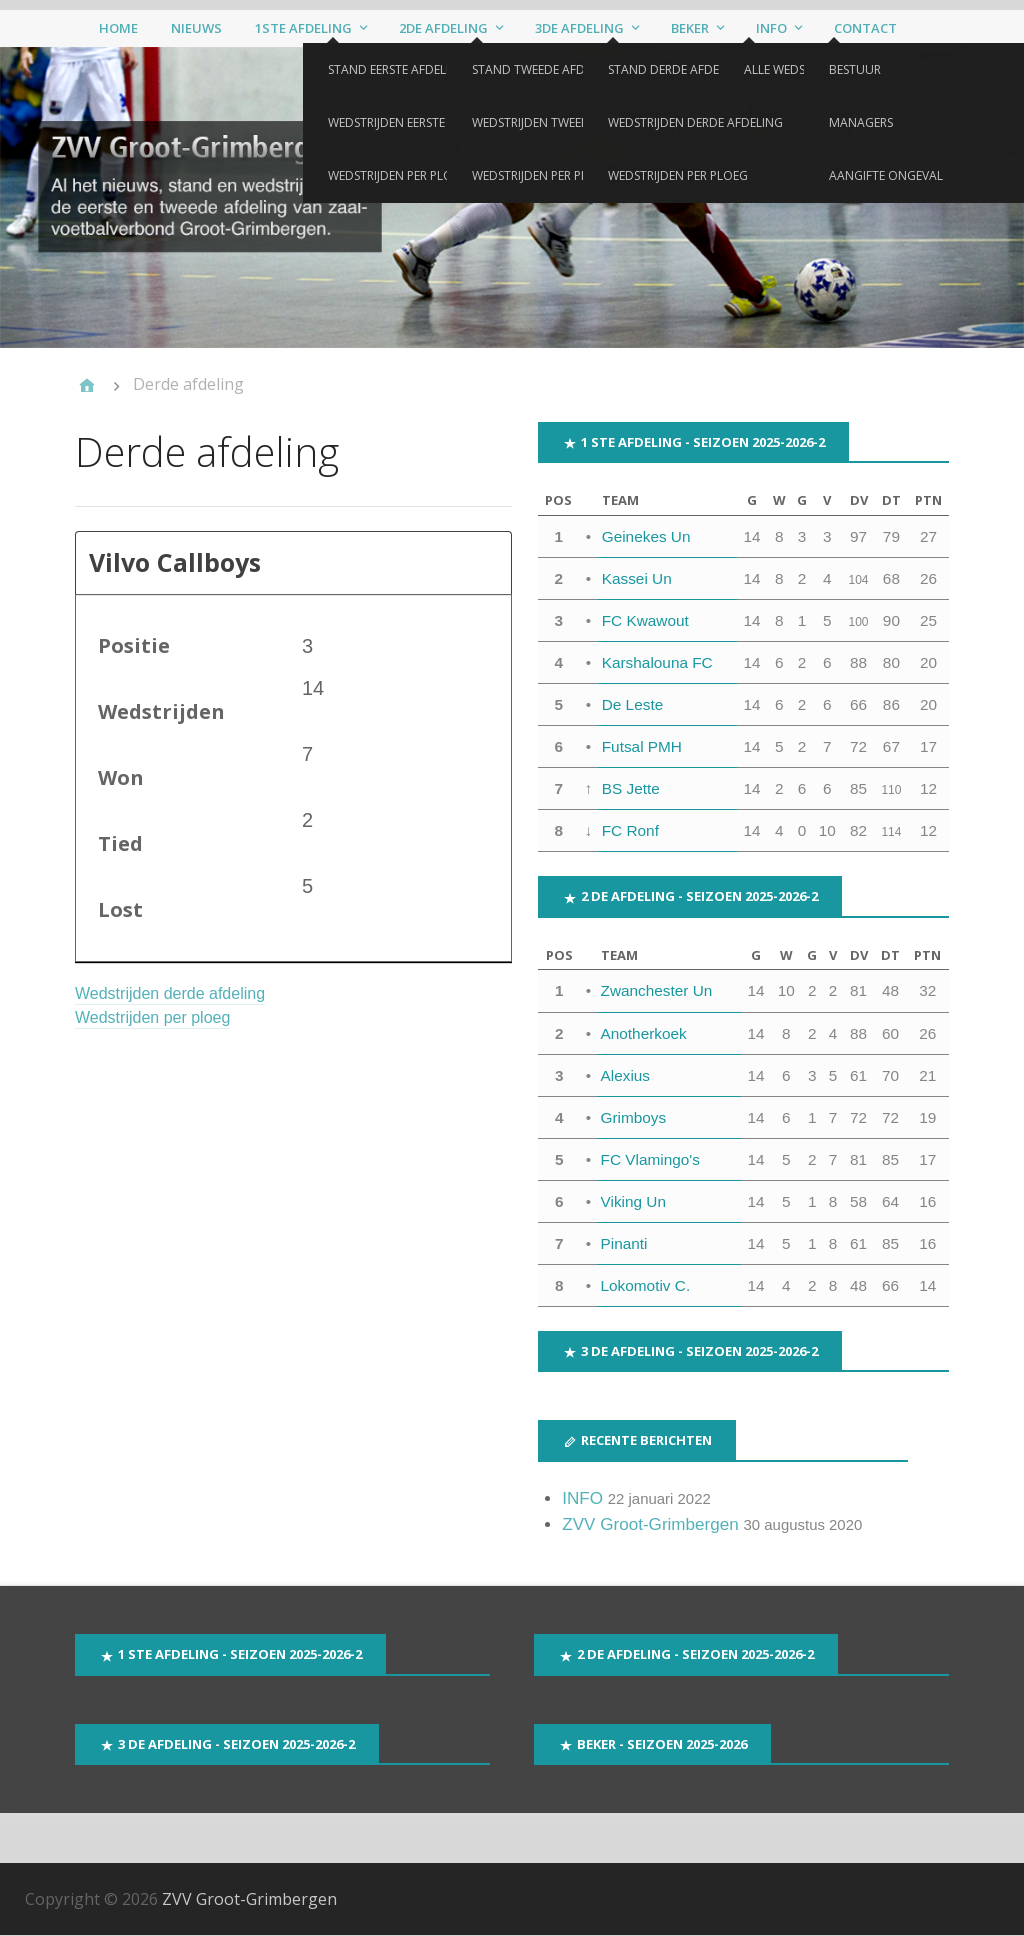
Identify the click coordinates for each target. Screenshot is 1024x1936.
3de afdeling (579, 28)
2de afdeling (443, 28)
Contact (865, 28)
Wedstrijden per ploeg (152, 1018)
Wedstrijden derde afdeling (170, 994)
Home (118, 28)
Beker (690, 28)
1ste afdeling (303, 28)
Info (771, 28)
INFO (582, 1498)
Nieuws (196, 28)
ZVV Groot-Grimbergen (650, 1524)
